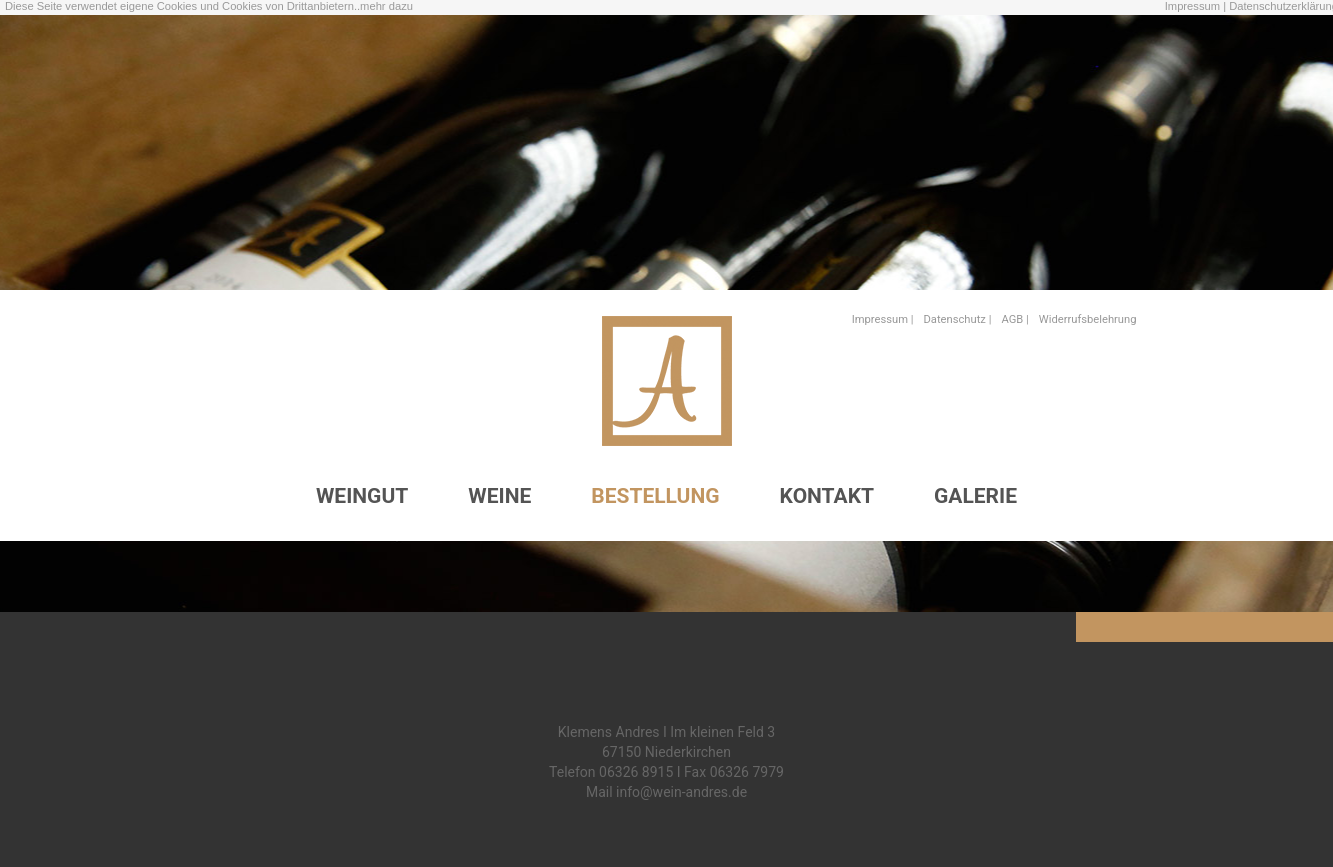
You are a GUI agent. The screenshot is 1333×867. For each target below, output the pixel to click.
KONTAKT (827, 496)
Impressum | (1195, 6)
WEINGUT (362, 496)
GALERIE (975, 496)
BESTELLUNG (655, 496)
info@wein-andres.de (681, 792)
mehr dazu (386, 6)
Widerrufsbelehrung (1088, 319)
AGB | (1014, 319)
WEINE (499, 496)
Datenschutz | (958, 319)
